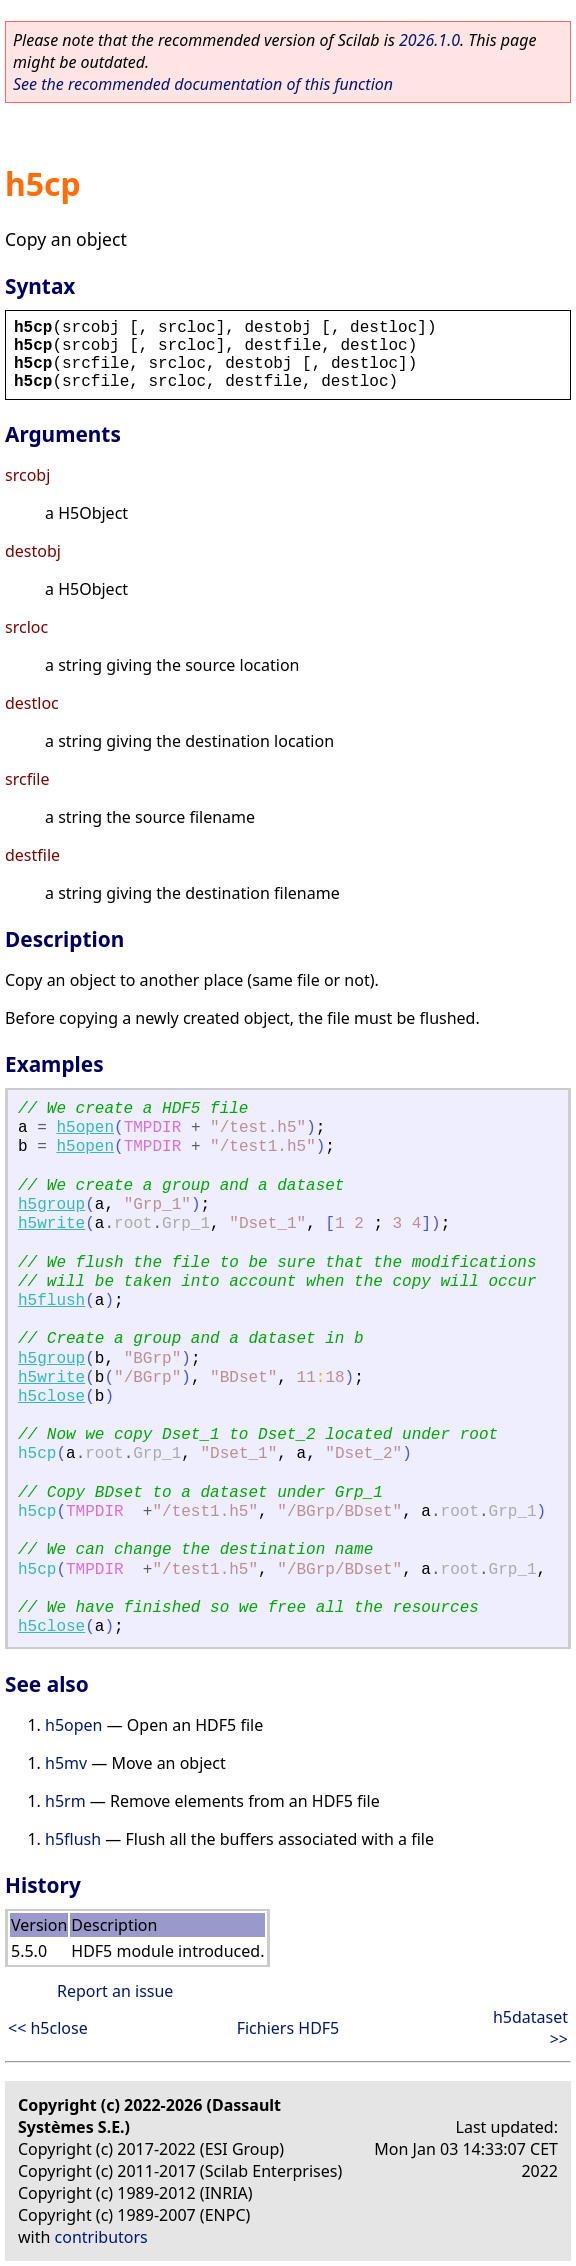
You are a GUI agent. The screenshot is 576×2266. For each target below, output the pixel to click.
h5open (85, 1128)
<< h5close (48, 2028)
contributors (101, 2237)
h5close (51, 1397)
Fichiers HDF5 (288, 2028)
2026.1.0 (429, 40)
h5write (51, 1224)
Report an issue (115, 1991)
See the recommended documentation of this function (203, 84)
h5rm (65, 1801)
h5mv (66, 1763)
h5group (51, 1205)
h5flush (51, 1301)
